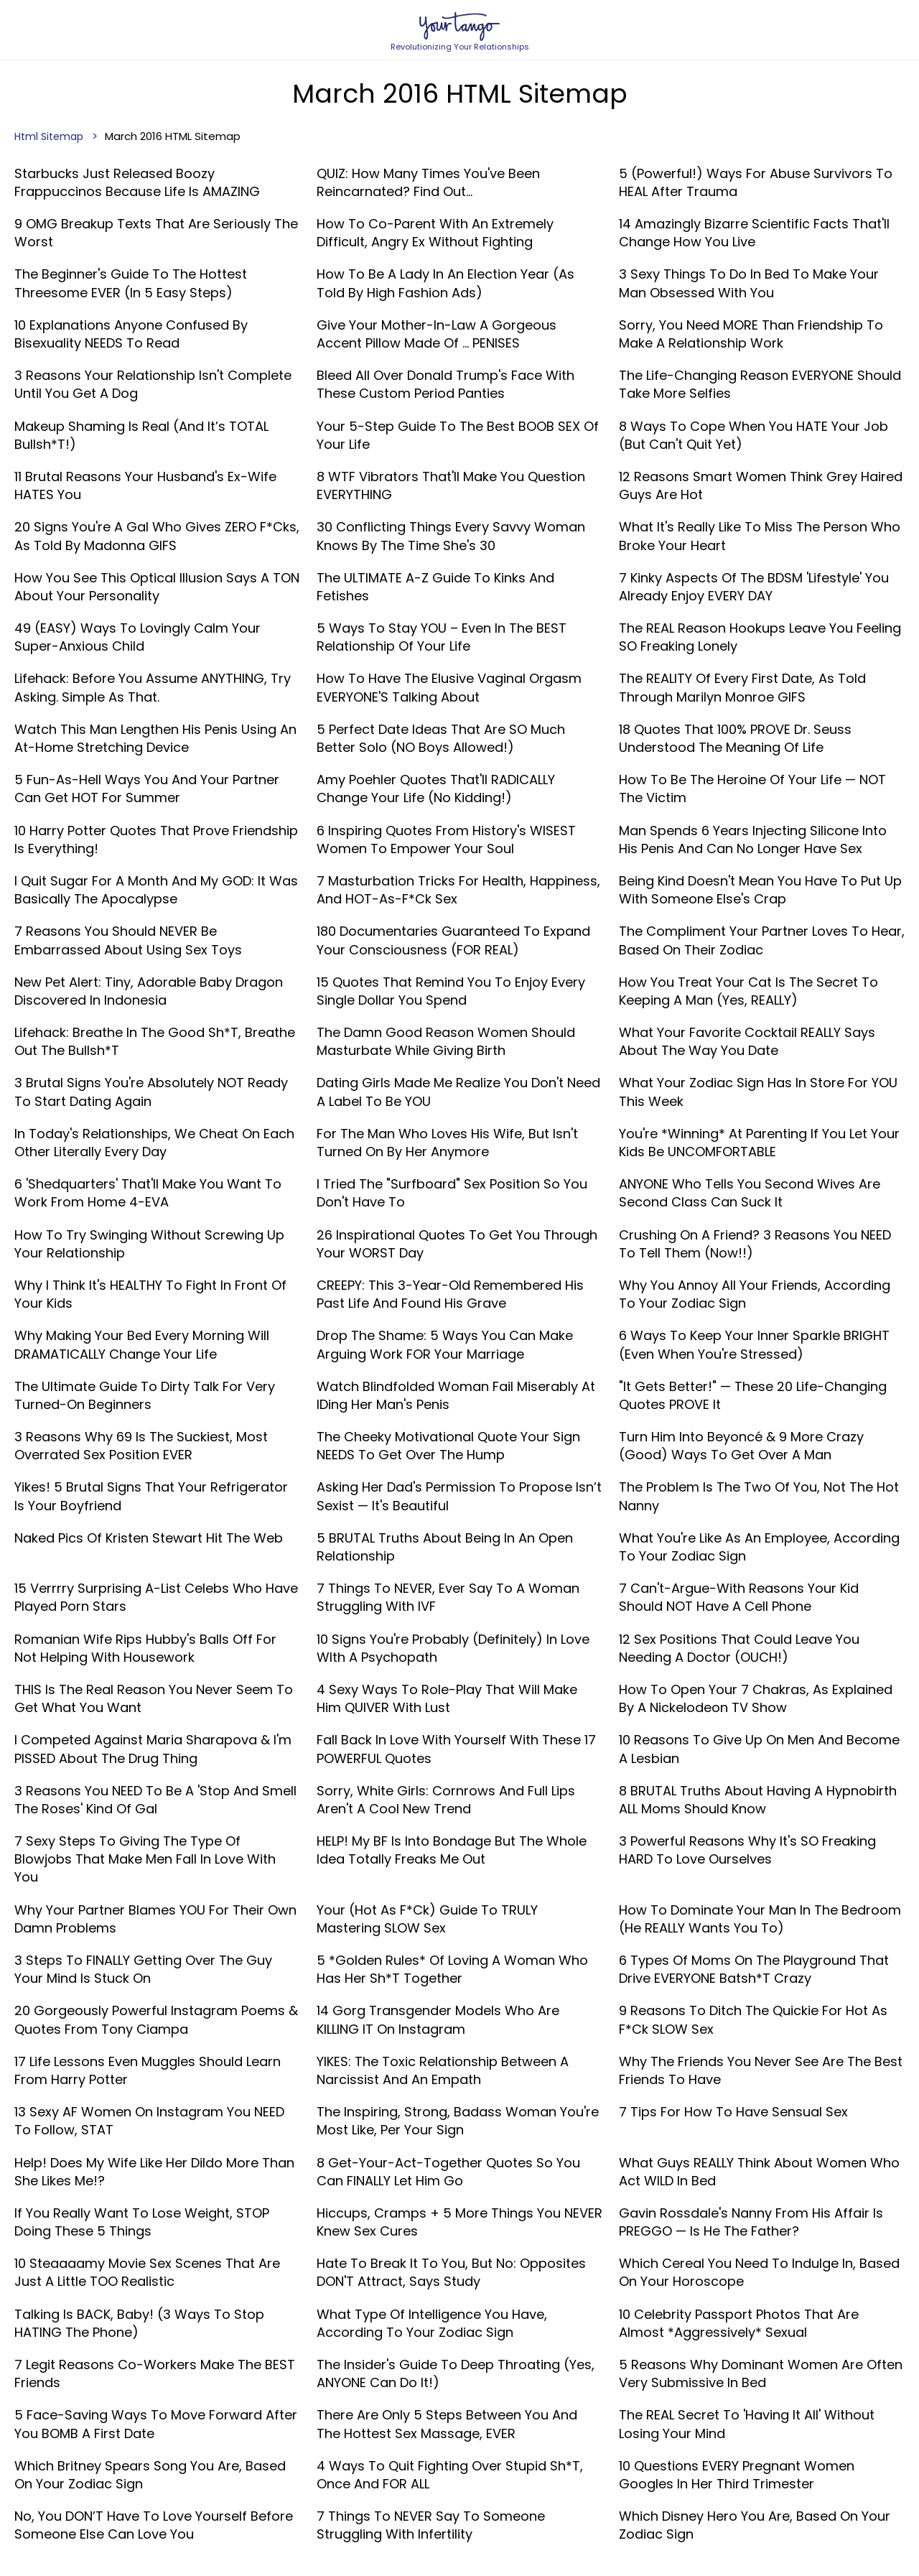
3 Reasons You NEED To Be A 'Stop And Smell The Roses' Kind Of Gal (155, 1800)
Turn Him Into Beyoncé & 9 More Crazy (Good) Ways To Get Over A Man (741, 1446)
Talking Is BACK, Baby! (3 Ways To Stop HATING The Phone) (139, 2323)
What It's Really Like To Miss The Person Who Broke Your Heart (759, 536)
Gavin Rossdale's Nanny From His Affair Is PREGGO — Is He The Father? (751, 2222)
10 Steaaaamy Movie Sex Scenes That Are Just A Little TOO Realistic (147, 2272)
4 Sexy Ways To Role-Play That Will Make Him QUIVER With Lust (447, 1698)
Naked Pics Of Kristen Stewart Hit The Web (148, 1538)
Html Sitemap (48, 136)
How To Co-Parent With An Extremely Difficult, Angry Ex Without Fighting (435, 233)
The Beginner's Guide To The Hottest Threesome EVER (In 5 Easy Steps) (130, 283)
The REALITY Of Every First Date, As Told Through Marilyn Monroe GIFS (742, 687)
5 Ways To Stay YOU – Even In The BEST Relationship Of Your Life (441, 637)
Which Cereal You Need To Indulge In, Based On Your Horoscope (759, 2272)
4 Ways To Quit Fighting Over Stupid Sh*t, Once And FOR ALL (450, 2475)
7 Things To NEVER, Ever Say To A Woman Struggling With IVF (448, 1597)
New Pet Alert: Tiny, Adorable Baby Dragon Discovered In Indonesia (148, 991)
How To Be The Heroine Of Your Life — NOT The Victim (752, 788)
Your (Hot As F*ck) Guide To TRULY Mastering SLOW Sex (427, 1919)
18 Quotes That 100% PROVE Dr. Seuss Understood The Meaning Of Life (735, 738)
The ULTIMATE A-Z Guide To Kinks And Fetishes (435, 587)
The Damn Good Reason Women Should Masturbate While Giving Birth (446, 1041)
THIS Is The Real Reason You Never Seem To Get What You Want (153, 1698)
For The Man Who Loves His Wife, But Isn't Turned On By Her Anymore (447, 1143)
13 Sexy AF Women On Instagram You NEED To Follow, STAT (149, 2121)
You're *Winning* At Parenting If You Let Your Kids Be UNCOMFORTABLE (759, 1143)
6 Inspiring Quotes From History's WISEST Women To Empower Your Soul (446, 839)
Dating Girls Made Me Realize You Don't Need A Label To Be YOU (458, 1092)
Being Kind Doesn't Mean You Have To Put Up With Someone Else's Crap (760, 890)
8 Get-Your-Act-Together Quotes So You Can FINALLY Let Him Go (448, 2172)
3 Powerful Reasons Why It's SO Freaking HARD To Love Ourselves (747, 1850)
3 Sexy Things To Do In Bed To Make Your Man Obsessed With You (749, 283)
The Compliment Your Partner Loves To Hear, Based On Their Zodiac (762, 940)
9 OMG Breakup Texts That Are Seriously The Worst (156, 233)
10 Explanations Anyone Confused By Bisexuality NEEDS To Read (131, 334)
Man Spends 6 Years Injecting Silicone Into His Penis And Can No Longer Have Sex (753, 839)
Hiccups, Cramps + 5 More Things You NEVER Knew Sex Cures (459, 2222)
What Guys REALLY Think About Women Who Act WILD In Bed (759, 2172)
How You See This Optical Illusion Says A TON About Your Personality (156, 587)
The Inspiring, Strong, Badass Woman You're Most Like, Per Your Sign (458, 2121)
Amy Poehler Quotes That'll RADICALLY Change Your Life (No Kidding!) (436, 788)
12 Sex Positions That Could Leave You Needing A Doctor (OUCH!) (739, 1648)
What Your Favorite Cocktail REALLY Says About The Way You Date (747, 1041)
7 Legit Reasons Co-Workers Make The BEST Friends (154, 2373)
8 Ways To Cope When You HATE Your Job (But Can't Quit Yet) (753, 435)
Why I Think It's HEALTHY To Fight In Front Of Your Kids (150, 1294)
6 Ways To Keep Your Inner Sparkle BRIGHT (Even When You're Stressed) (754, 1344)
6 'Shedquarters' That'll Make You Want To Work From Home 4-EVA (147, 1193)
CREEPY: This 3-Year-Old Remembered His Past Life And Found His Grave (450, 1294)
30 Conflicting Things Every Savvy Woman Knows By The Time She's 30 (451, 536)
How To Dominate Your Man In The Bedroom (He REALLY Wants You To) (760, 1919)
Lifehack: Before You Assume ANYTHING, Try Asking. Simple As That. (152, 687)
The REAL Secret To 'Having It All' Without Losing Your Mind (746, 2424)
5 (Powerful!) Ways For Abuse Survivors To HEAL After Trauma (755, 182)
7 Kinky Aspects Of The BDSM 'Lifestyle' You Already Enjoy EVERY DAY (754, 587)
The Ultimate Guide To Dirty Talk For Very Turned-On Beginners (144, 1395)
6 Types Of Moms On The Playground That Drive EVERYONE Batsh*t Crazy (754, 1969)
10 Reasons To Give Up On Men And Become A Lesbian (759, 1749)
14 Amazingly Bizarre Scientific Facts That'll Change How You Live (754, 233)
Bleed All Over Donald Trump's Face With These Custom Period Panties (445, 384)
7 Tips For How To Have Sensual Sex (733, 2112)
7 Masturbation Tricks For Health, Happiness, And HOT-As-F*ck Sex (458, 890)
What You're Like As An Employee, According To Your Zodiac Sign (759, 1547)
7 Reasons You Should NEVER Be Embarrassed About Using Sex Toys (128, 940)
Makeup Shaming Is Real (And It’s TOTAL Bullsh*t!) (141, 435)
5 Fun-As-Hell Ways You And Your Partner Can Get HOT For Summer (146, 788)
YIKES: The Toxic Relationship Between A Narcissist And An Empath (443, 2070)
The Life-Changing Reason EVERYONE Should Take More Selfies (760, 384)
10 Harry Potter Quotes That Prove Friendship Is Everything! (156, 839)
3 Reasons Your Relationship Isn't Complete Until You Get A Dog (152, 384)
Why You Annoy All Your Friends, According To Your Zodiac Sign (754, 1294)
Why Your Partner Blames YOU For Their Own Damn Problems (155, 1919)
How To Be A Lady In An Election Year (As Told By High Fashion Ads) (445, 283)
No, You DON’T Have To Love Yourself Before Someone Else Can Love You (153, 2525)
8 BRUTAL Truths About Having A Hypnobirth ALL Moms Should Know (758, 1800)
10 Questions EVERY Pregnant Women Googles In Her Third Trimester (736, 2475)
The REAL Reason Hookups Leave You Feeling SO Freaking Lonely (760, 637)
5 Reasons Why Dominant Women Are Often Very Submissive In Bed (760, 2373)
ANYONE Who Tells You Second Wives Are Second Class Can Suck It (749, 1193)
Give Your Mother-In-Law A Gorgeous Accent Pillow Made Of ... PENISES (436, 334)
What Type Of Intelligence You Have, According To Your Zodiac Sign (432, 2323)
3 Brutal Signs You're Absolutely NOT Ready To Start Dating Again (151, 1092)
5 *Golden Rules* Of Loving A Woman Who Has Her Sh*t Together (452, 1969)
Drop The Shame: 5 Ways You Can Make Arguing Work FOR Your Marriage (445, 1344)
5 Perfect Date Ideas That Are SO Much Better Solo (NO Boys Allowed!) (441, 738)
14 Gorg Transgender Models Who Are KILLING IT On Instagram (438, 2019)
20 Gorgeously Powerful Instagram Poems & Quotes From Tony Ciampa (156, 2019)
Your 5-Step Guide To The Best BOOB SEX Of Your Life (458, 435)
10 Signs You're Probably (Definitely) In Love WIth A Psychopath (453, 1648)
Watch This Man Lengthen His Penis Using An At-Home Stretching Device (155, 738)
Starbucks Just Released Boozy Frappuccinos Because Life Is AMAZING (137, 182)
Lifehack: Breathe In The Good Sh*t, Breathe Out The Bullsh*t (154, 1041)
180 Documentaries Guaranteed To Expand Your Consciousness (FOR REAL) (453, 940)
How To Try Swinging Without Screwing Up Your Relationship (149, 1244)
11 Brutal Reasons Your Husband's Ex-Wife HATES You (145, 485)
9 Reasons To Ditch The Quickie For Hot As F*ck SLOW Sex (753, 2019)
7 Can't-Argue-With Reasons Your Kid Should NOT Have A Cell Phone (739, 1597)
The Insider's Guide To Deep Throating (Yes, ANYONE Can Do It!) (455, 2373)
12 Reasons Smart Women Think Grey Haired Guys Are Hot (760, 485)
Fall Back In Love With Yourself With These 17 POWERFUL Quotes (456, 1749)
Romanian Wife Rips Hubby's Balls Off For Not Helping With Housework (145, 1648)
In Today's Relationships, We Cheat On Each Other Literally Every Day (154, 1143)
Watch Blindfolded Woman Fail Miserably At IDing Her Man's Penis (456, 1395)
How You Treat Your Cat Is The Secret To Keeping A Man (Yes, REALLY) (748, 991)
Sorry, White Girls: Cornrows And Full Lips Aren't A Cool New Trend (446, 1800)
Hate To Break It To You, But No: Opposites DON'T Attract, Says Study (451, 2272)
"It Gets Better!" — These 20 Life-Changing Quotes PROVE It (753, 1395)
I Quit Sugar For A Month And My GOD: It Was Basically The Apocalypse (156, 890)
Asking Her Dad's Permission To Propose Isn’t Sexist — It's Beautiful (459, 1496)
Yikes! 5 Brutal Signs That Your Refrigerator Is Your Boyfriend (151, 1496)
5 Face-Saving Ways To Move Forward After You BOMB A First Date (155, 2424)
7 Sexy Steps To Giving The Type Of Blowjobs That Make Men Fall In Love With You (145, 1859)
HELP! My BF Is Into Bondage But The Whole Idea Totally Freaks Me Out (452, 1850)
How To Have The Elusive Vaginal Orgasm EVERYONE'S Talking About (449, 687)
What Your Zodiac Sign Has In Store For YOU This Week (758, 1092)
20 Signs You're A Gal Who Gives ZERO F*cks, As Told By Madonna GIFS (156, 536)
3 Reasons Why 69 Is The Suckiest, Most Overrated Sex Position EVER (141, 1446)
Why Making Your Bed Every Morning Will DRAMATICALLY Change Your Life (141, 1344)
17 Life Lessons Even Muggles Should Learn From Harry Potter (147, 2070)
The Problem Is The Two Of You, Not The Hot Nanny (759, 1496)
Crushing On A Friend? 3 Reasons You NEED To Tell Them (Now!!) (755, 1244)
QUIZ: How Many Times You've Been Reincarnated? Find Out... (428, 182)
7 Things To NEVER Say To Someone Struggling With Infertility (431, 2525)
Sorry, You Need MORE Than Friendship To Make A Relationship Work (751, 334)
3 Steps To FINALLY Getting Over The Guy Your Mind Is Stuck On (143, 1969)
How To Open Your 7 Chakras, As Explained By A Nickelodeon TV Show (755, 1698)
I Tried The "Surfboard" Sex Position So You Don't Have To (452, 1193)
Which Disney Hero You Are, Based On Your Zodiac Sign (754, 2525)
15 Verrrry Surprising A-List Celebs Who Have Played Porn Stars (156, 1597)
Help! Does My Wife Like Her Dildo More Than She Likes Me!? (154, 2172)
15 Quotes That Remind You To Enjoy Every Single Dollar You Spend (451, 991)
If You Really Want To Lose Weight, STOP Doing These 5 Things (141, 2222)
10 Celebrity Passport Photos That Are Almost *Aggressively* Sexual (739, 2323)
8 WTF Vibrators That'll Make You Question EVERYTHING (451, 485)
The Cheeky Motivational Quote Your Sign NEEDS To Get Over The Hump (448, 1446)
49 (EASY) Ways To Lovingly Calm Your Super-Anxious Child (137, 637)
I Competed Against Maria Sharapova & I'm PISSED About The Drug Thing (152, 1749)
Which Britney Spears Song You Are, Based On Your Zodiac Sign (150, 2475)
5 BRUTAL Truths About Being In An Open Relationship (445, 1547)
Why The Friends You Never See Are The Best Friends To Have (760, 2070)
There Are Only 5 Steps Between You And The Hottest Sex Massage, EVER (447, 2424)
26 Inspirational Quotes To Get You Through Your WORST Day (457, 1244)
